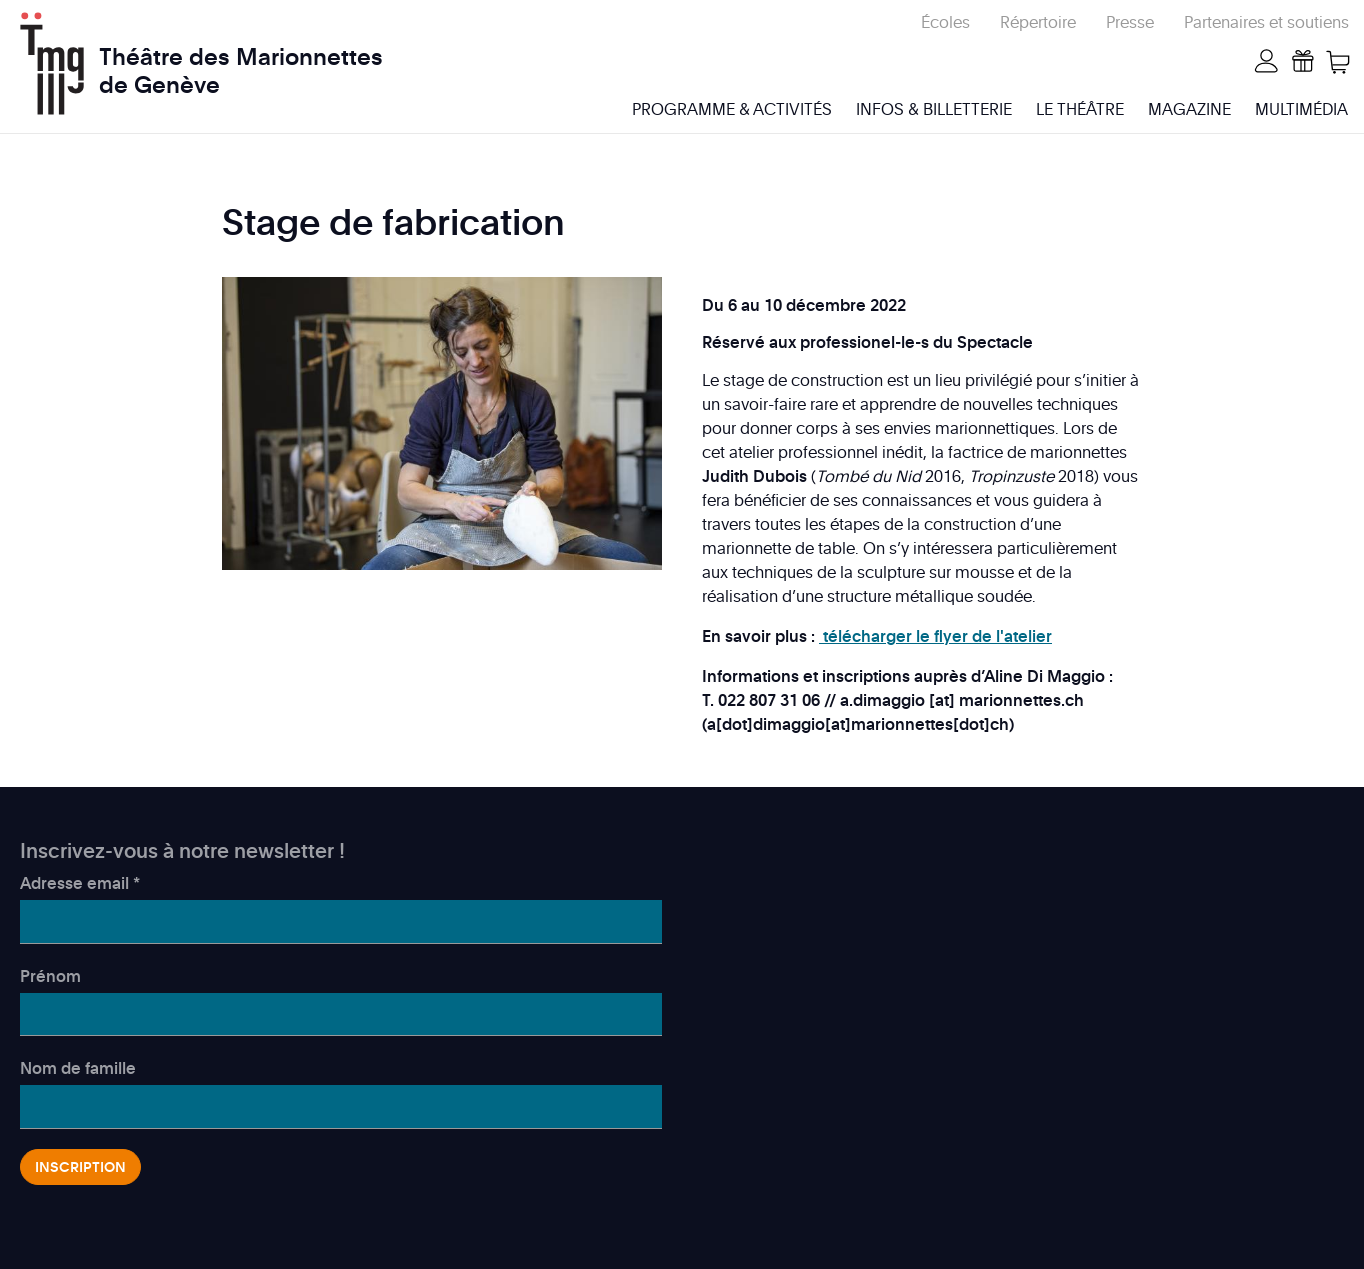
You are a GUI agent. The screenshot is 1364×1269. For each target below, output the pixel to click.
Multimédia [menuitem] (1301, 109)
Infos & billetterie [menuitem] (934, 109)
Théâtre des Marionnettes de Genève (241, 58)
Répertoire (1038, 22)
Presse (1130, 22)
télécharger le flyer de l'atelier (935, 636)
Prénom (50, 976)
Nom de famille (78, 1068)
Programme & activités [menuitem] (732, 109)
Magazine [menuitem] (1189, 109)
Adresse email (80, 883)
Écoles (945, 22)
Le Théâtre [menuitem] (1080, 109)
